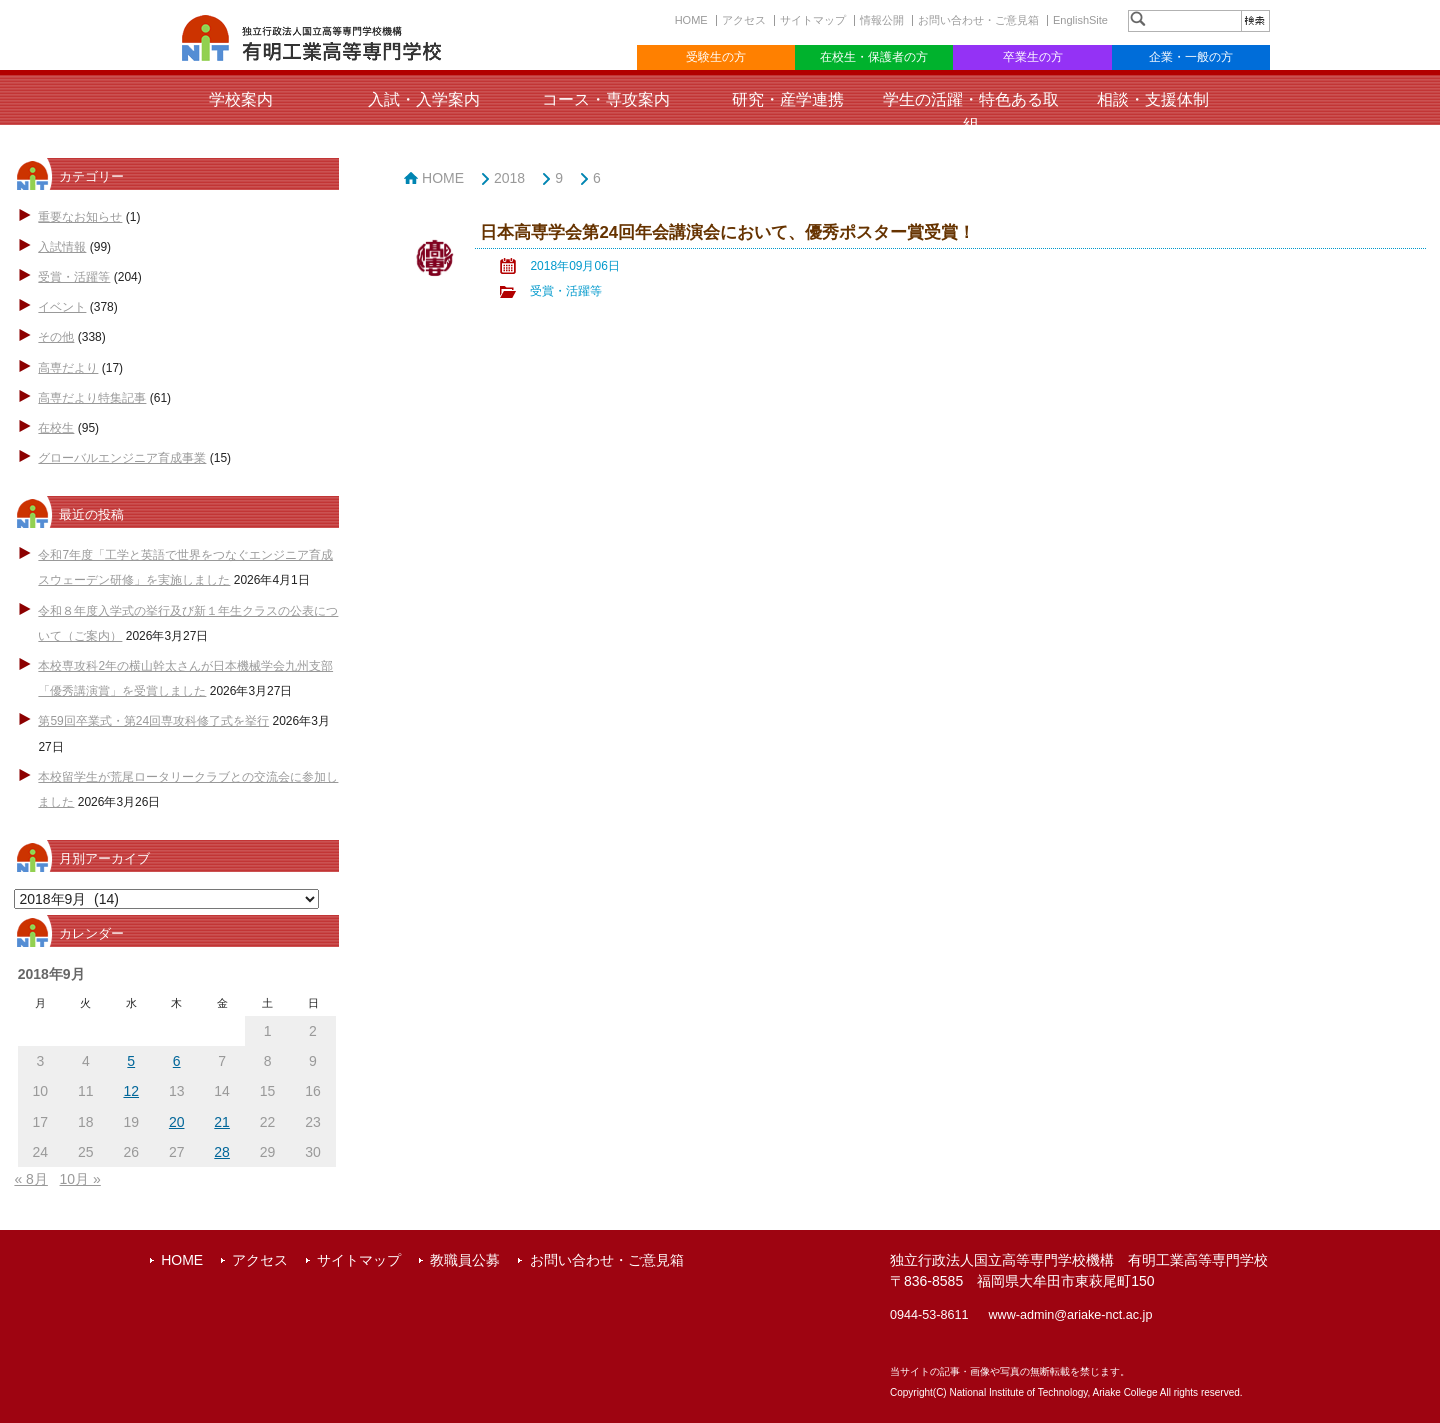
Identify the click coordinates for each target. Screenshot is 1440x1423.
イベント (62, 307)
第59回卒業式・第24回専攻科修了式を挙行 (153, 721)
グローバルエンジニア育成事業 (122, 458)
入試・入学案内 (424, 99)
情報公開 (882, 20)
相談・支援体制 (1153, 99)
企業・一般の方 (1191, 57)
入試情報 (62, 247)
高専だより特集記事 (92, 398)
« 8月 (30, 1179)
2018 (509, 178)
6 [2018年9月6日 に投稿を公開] (177, 1061)
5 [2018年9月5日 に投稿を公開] (131, 1061)
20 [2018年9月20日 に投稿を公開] (177, 1122)
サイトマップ (813, 20)
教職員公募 (465, 1260)
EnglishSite (1080, 20)
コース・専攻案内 (606, 99)
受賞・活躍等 (74, 277)
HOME (691, 20)
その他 (56, 337)
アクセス (744, 20)
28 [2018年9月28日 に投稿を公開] (222, 1152)
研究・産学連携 (788, 99)
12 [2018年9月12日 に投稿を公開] (131, 1091)
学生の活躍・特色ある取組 (971, 112)
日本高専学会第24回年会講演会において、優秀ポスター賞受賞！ (727, 232)
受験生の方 (716, 57)
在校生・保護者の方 (874, 57)
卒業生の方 (1033, 57)
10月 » (80, 1179)
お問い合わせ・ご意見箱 (978, 20)
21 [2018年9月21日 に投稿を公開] (222, 1122)
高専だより (68, 368)
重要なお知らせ (80, 217)
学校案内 (241, 99)
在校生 (56, 428)
